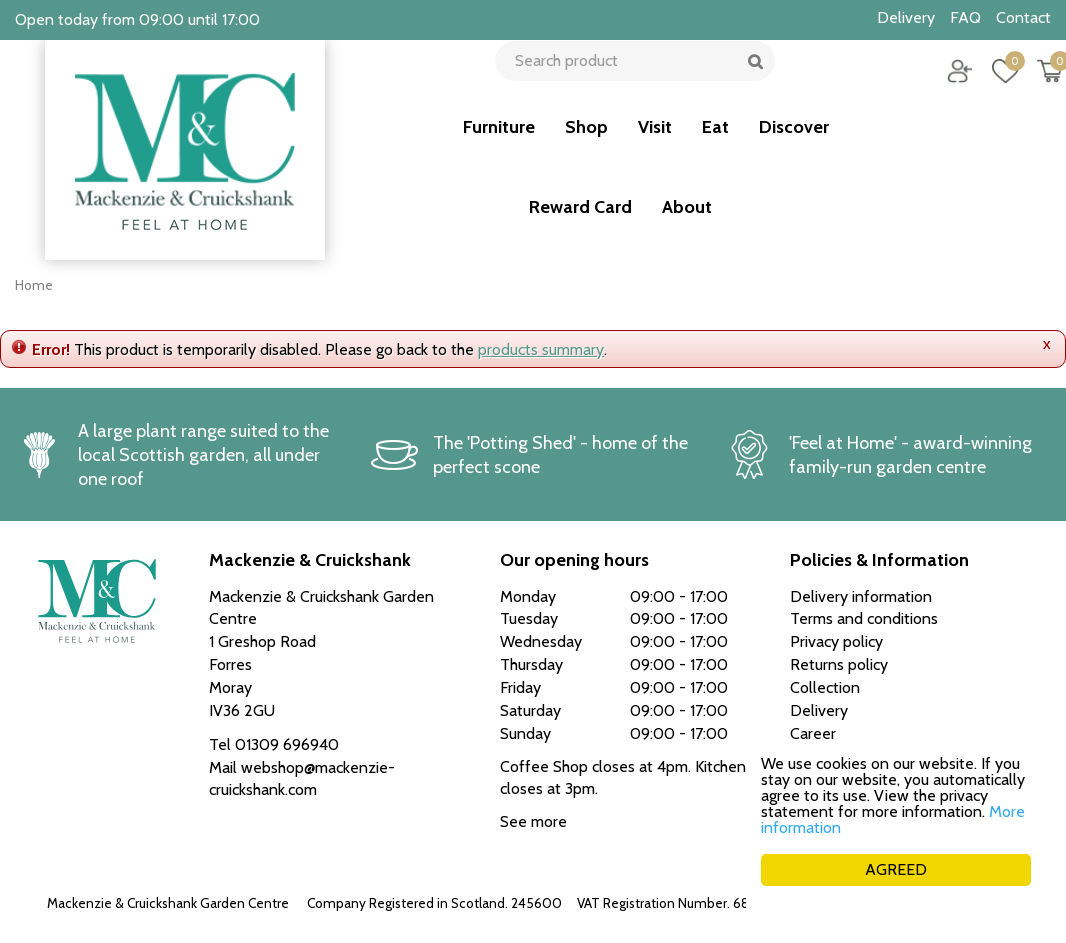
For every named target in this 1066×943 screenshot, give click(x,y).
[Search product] (628, 85)
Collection (825, 687)
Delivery (819, 710)
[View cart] (1036, 85)
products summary (541, 349)
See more (533, 821)
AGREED (896, 869)
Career (813, 733)
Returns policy (839, 664)
